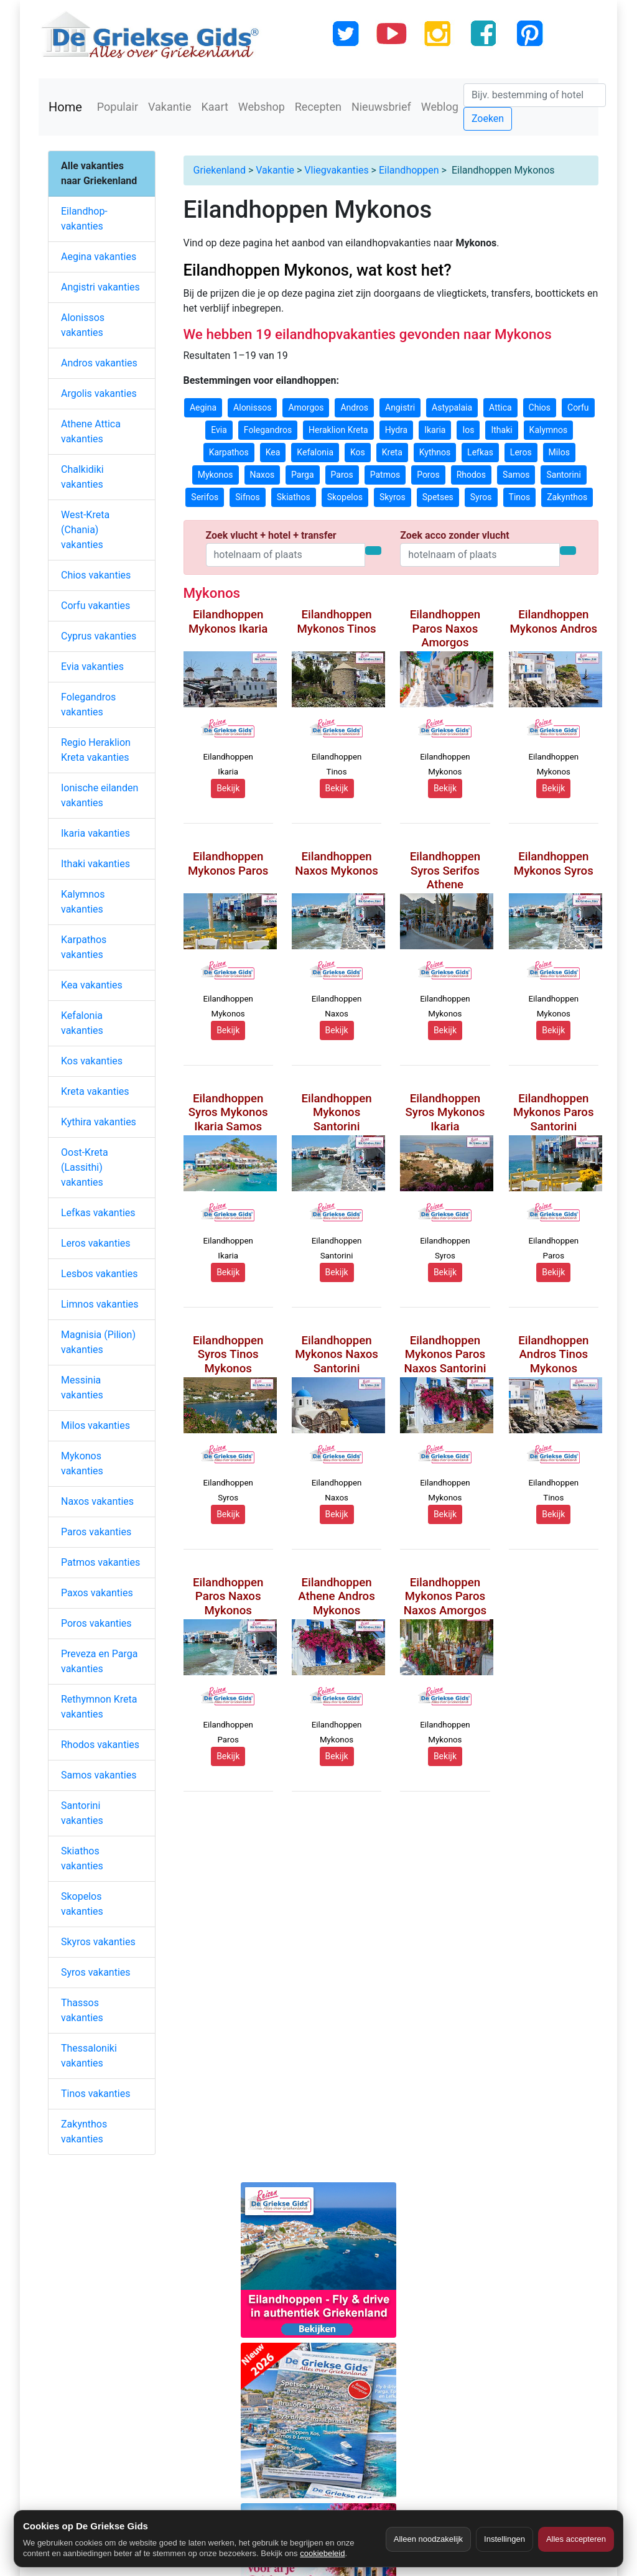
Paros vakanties (96, 1532)
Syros (481, 497)
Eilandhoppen (409, 170)
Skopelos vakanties (82, 1903)
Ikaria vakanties (95, 833)
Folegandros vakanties (88, 704)
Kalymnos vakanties (83, 901)
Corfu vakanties (95, 605)
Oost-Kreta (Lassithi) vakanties (84, 1167)
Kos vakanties (92, 1061)
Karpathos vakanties (83, 947)
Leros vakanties (96, 1243)
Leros (521, 452)
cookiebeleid (322, 2553)
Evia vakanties (92, 666)
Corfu (578, 407)
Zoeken (488, 118)
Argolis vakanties (99, 393)
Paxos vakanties (97, 1593)
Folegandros (268, 430)
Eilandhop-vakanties (84, 218)
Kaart (215, 106)
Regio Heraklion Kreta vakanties (96, 750)
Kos (357, 452)
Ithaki (501, 430)
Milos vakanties (95, 1425)
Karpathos (229, 452)
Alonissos (252, 407)
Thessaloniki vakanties (89, 2055)
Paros (342, 475)
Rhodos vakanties (100, 1745)
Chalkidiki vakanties (82, 476)
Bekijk (227, 788)
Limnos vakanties (100, 1304)
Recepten (318, 106)
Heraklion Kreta (338, 430)
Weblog (439, 106)
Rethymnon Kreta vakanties (99, 1706)
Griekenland (219, 170)
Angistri (400, 407)
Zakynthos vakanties (84, 2131)
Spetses (437, 497)
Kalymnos (548, 430)
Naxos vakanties (97, 1501)
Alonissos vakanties (83, 325)
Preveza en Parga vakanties (99, 1661)
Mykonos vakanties (82, 1463)
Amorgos (305, 407)
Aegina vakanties (98, 257)
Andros (354, 407)
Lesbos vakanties (99, 1274)
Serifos (204, 497)
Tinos (520, 497)
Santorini (563, 475)
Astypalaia (452, 407)
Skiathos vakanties (82, 1858)
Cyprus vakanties (98, 636)
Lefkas (480, 452)
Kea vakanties (92, 985)
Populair (117, 106)
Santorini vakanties (82, 1813)
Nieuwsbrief (381, 106)
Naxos (262, 475)
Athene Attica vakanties (91, 431)
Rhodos (471, 475)
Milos (559, 452)
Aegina (203, 407)
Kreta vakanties (95, 1091)
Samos (516, 475)
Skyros (392, 497)
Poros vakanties (96, 1623)
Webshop (261, 106)
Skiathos (293, 497)
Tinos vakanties (95, 2093)
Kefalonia (315, 452)
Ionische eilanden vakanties (99, 795)
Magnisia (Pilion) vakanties (98, 1342)
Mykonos (215, 475)
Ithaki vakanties (95, 864)
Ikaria (434, 430)
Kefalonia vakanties (82, 1023)
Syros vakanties (96, 1972)
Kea (273, 452)
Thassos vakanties (82, 2010)
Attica (500, 407)
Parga (302, 475)
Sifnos (247, 497)
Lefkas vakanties (98, 1213)
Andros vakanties (99, 363)
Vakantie (170, 106)
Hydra (396, 430)
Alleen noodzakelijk (428, 2539)
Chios (540, 407)
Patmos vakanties (100, 1562)
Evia (219, 430)
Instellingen (504, 2539)
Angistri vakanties (100, 287)
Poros (428, 475)
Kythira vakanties (98, 1122)
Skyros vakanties (98, 1942)
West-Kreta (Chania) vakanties (85, 530)
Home (65, 107)
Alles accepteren (576, 2539)
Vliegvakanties (336, 170)
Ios (468, 430)
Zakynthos (567, 497)
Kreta (392, 452)
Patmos (385, 475)
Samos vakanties (98, 1775)
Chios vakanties (96, 575)
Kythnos (434, 452)
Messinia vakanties (82, 1387)
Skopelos (345, 497)
